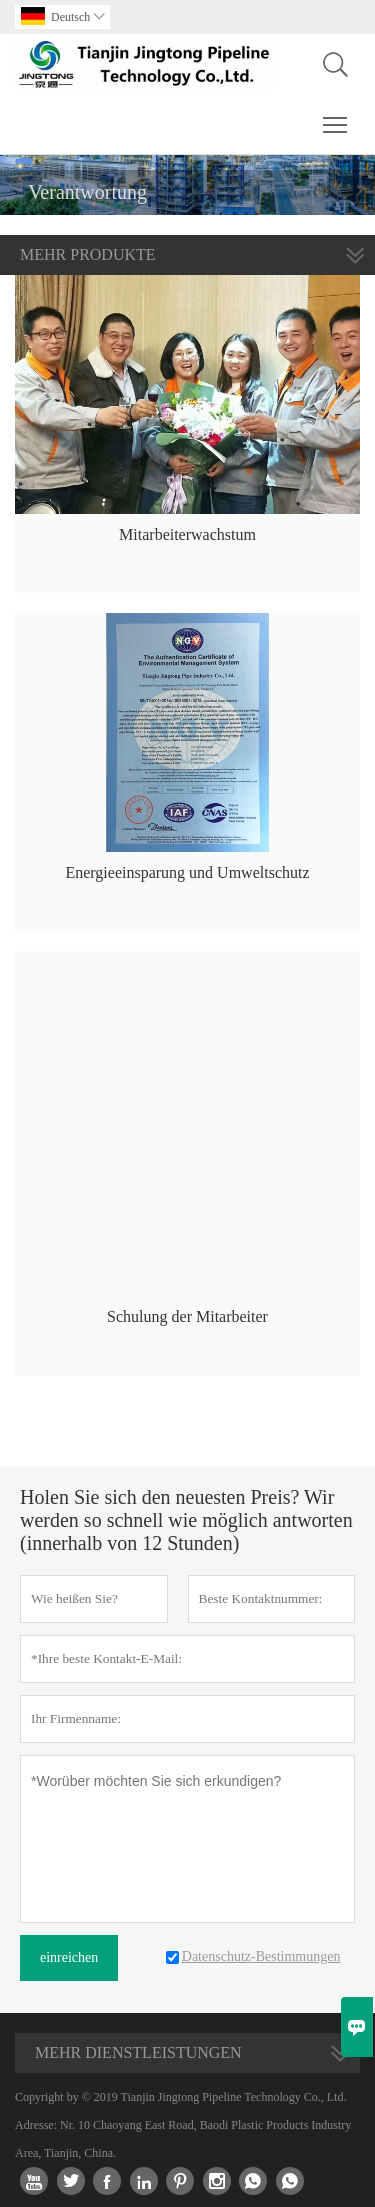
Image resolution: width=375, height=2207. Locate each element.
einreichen (69, 1957)
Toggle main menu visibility (336, 115)
